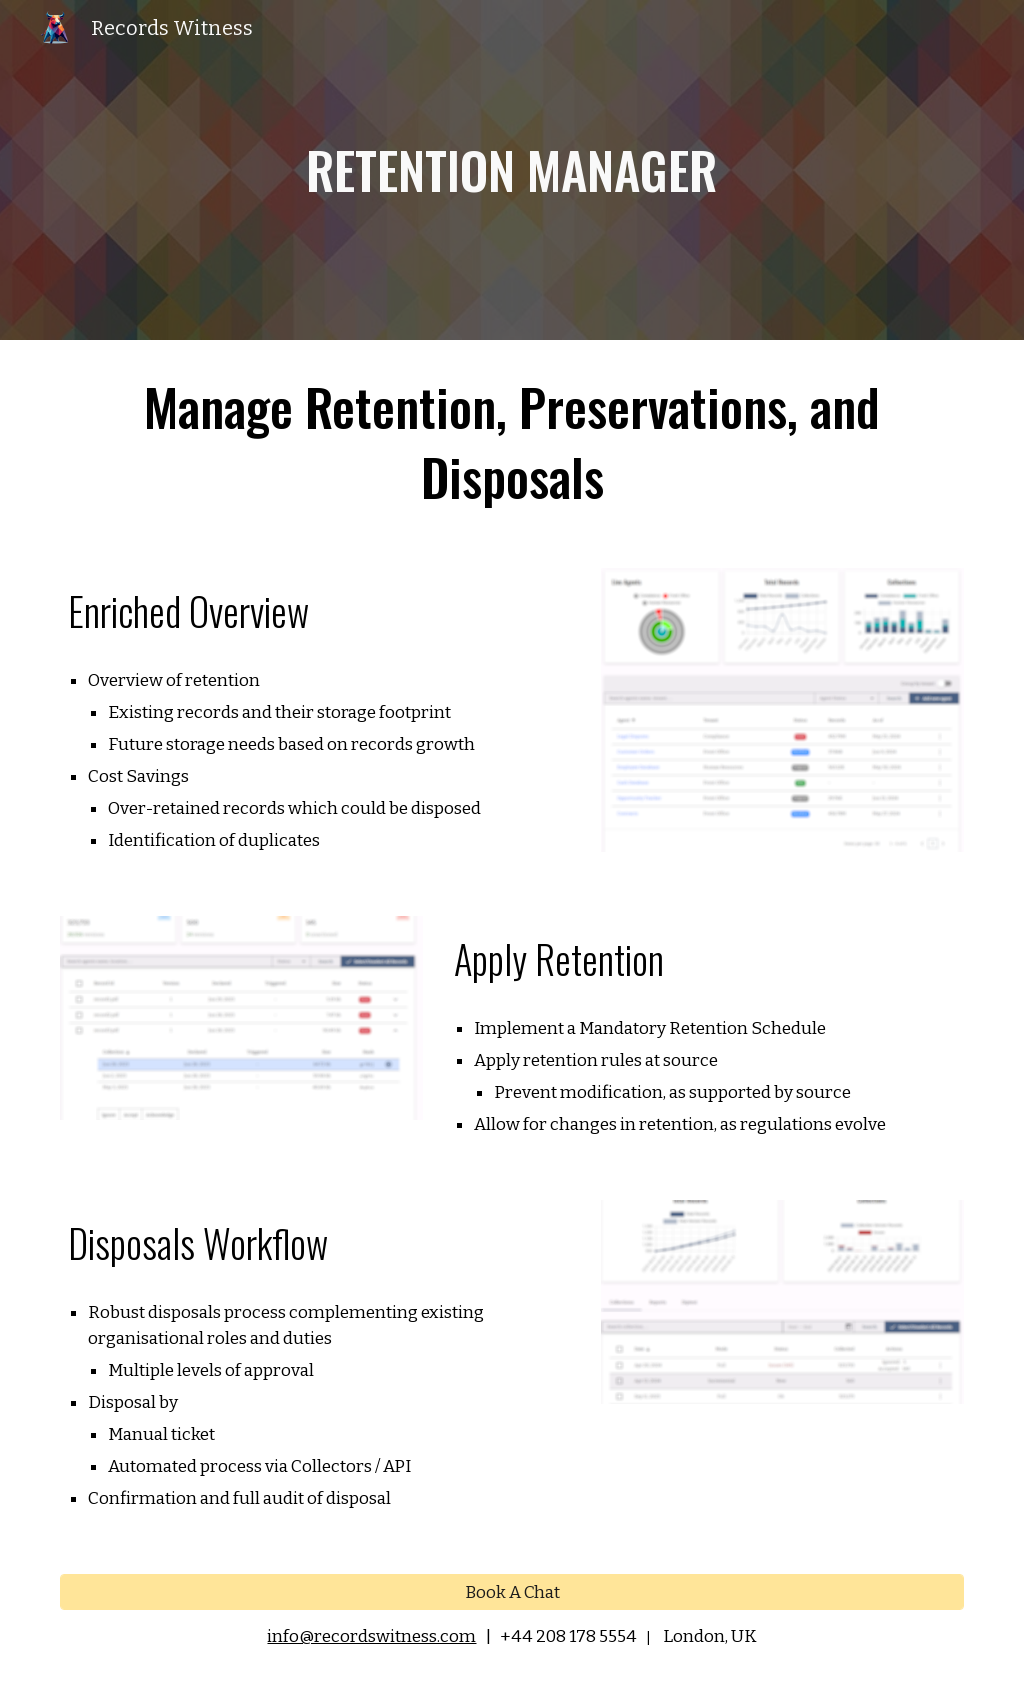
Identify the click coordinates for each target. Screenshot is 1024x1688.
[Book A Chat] (512, 1592)
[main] (511, 170)
